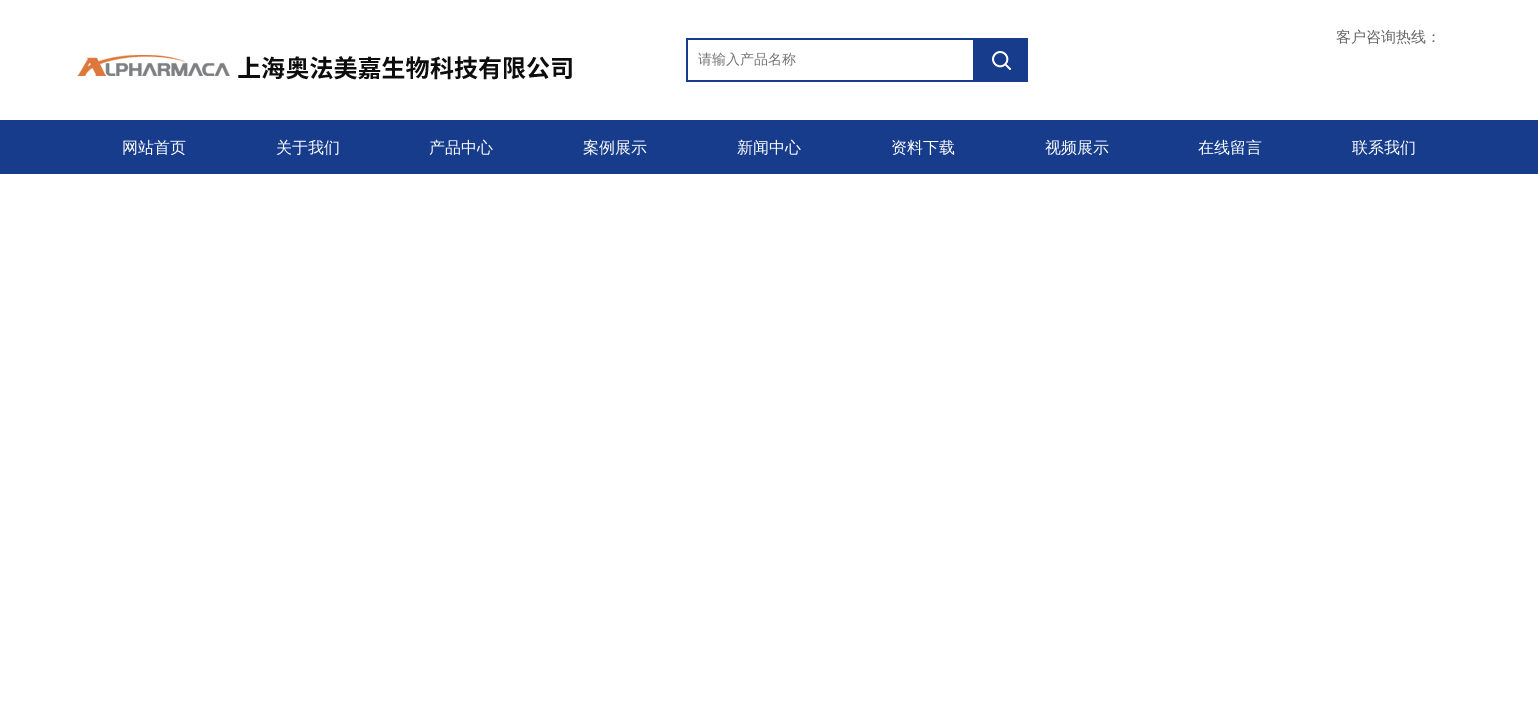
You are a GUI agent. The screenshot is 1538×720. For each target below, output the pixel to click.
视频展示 (1077, 147)
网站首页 (154, 147)
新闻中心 (769, 147)
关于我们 (308, 147)
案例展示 (615, 147)
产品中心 (461, 147)
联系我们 (1384, 147)
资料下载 (923, 147)
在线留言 (1230, 147)
